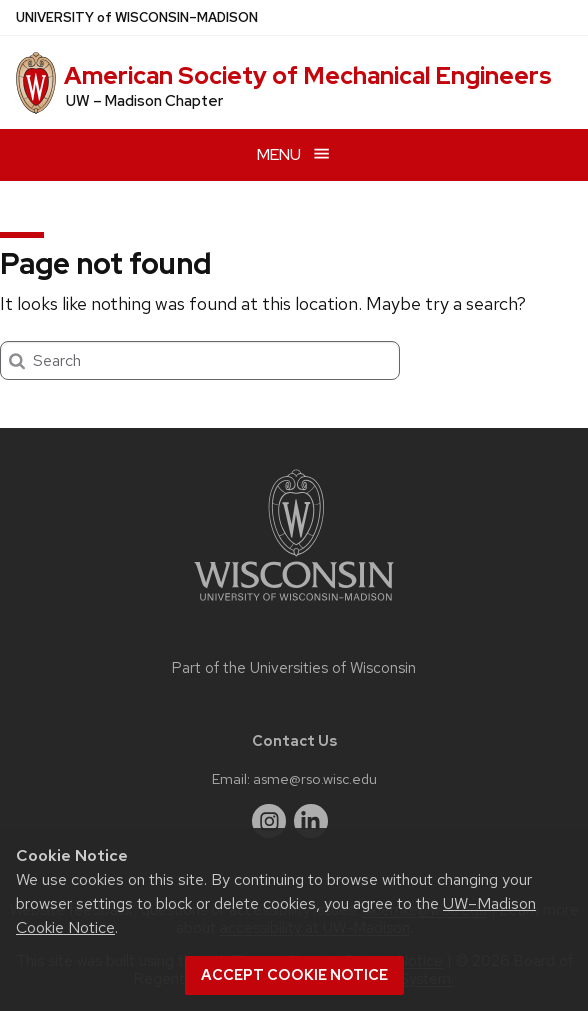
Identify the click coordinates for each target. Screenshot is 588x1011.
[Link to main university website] (294, 604)
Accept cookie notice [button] (294, 975)
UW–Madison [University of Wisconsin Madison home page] (137, 17)
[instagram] (269, 821)
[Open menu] (294, 154)
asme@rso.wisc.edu (315, 778)
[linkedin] (311, 821)
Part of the (294, 668)
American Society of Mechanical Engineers (308, 75)
